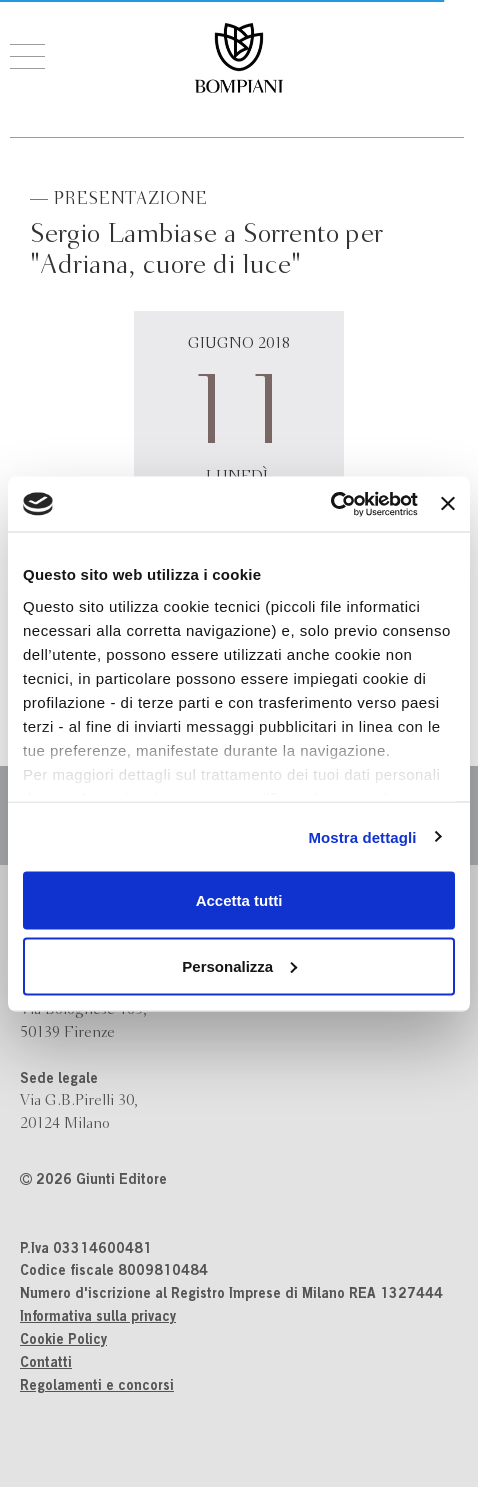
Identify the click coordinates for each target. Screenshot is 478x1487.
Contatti (46, 1364)
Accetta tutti (239, 900)
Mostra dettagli (362, 836)
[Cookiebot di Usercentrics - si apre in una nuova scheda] (330, 504)
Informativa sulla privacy (98, 1318)
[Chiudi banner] (448, 504)
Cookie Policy (63, 1341)
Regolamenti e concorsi (97, 1387)
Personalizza (239, 965)
